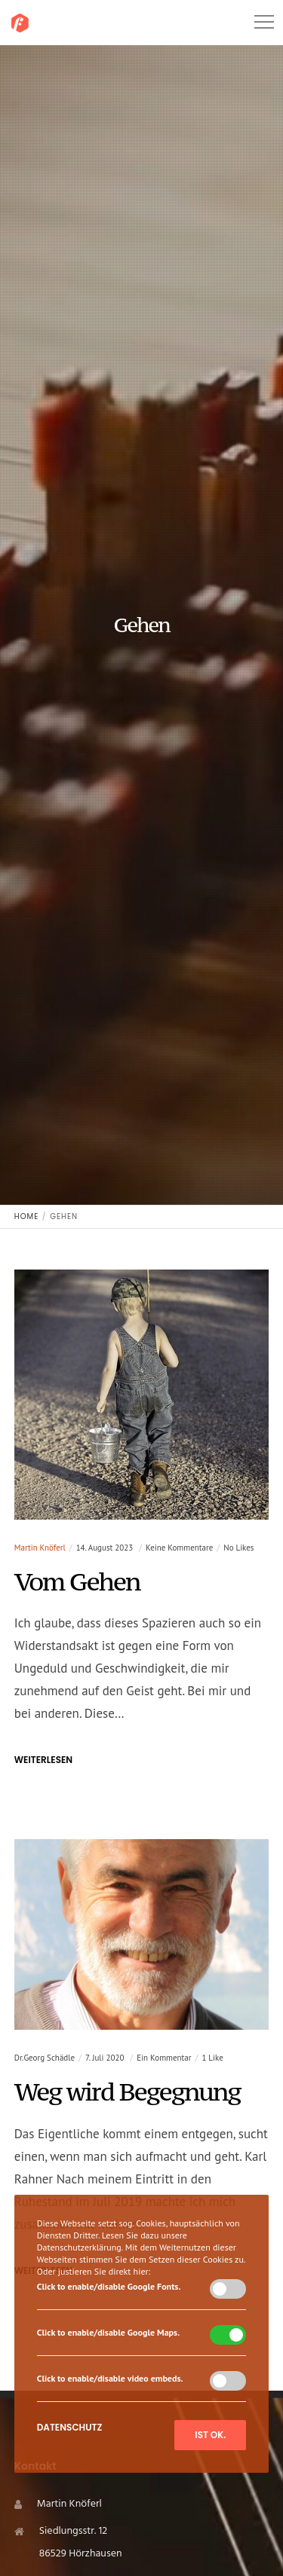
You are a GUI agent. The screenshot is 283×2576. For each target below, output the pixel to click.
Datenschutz (70, 2427)
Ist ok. (210, 2434)
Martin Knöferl (40, 1547)
